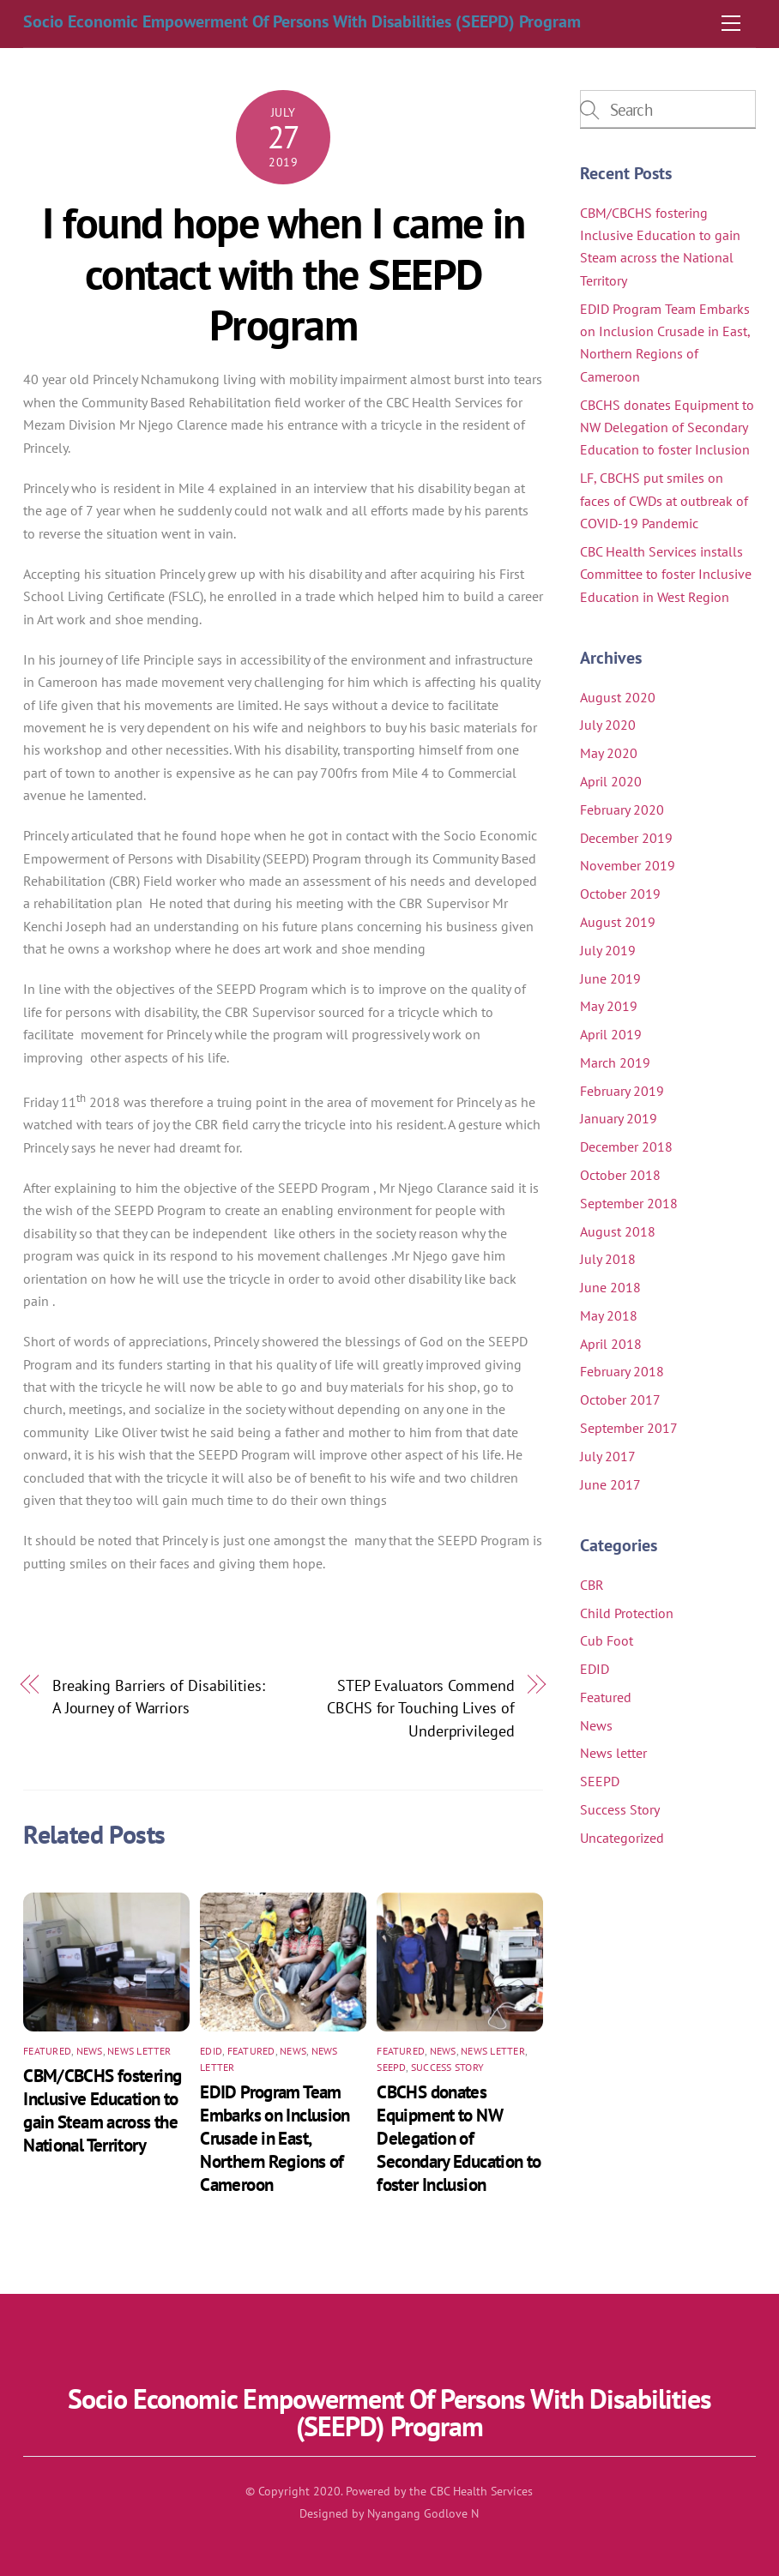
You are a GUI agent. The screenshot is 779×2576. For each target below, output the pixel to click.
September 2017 (629, 1427)
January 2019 (618, 1118)
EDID (211, 2050)
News (89, 2050)
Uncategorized (622, 1837)
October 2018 (620, 1174)
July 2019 (608, 950)
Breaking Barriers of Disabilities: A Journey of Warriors (158, 1696)
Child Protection (626, 1613)
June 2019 (610, 978)
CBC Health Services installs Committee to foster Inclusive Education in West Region (666, 574)
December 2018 (626, 1146)
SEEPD (391, 2067)
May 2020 (608, 752)
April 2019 (611, 1034)
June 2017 (610, 1484)
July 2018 (608, 1258)
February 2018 (622, 1371)
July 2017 (608, 1456)
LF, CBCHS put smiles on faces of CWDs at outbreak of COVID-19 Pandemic (664, 500)
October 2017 (620, 1399)
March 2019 (615, 1062)
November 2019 (627, 865)
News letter (139, 2050)
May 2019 (608, 1005)
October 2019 (620, 893)
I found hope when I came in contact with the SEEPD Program (283, 274)
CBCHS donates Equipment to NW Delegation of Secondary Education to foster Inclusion (458, 2138)
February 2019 (622, 1090)
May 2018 (608, 1315)
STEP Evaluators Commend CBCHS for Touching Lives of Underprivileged (421, 1708)
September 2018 (629, 1203)
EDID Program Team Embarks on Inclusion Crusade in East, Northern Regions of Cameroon (275, 2138)
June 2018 (610, 1287)
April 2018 (611, 1343)
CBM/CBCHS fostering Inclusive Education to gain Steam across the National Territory (102, 2110)
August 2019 (617, 921)
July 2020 (608, 724)
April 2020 (611, 781)
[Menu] (731, 23)
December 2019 (626, 837)
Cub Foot (606, 1640)
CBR (592, 1584)
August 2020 (617, 697)
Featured (47, 2050)
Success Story (447, 2067)
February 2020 (622, 809)
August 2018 (617, 1231)
